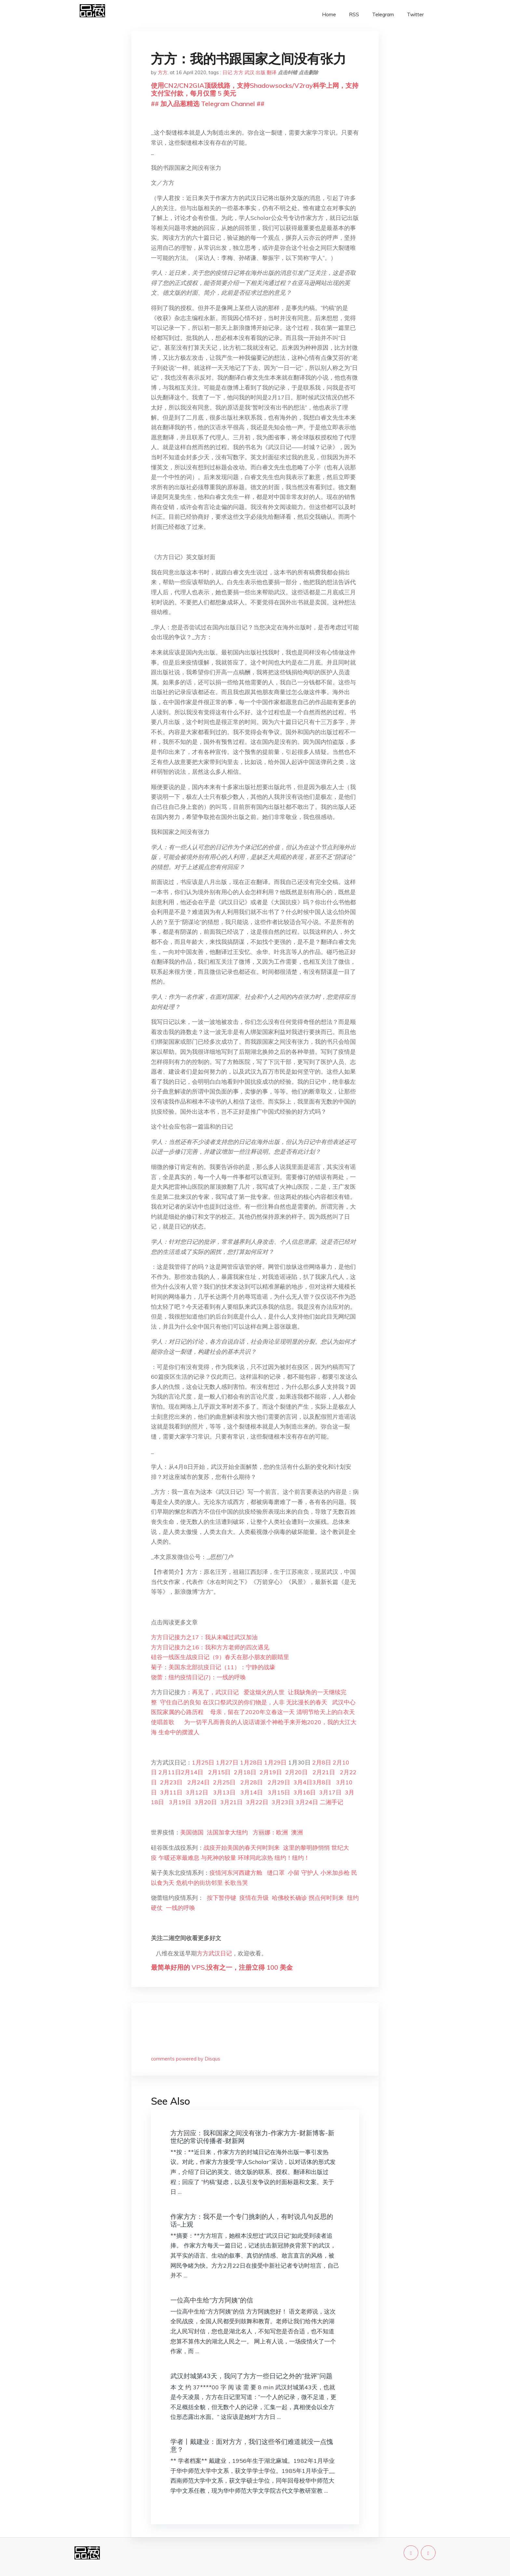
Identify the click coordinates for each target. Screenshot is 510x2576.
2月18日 (245, 1772)
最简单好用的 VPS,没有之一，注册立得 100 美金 (222, 1967)
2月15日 (219, 1772)
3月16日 (304, 1792)
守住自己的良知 (180, 1702)
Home (329, 14)
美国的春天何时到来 (253, 1847)
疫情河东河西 (227, 1872)
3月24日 (307, 1802)
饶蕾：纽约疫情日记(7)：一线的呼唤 (198, 1677)
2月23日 (171, 1782)
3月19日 (180, 1802)
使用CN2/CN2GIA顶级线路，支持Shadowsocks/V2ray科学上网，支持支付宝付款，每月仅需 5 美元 (254, 89)
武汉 (249, 72)
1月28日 (251, 1762)
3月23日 (283, 1802)
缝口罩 (277, 1872)
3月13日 (223, 1792)
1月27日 (227, 1762)
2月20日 (296, 1772)
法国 (211, 1832)
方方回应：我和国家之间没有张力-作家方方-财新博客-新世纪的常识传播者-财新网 (252, 2137)
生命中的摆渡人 (178, 1732)
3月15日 (279, 1792)
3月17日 (330, 1792)
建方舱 (256, 1872)
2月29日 (278, 1782)
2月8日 (322, 1762)
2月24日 (198, 1782)
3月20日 (206, 1802)
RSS (354, 14)
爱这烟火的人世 (264, 1692)
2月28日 (251, 1782)
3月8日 (321, 1782)
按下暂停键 (221, 1897)
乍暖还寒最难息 (178, 1857)
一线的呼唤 (180, 1908)
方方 (163, 72)
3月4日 (302, 1782)
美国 (186, 1832)
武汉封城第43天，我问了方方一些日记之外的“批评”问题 (251, 2376)
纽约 (242, 1832)
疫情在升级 (254, 1897)
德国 (198, 1832)
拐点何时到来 (326, 1897)
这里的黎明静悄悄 (306, 1847)
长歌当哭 (236, 1882)
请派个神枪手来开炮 (280, 1722)
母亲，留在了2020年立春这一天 (252, 1712)
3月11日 (171, 1792)
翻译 (271, 72)
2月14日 (192, 1772)
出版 (260, 72)
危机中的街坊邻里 (200, 1882)
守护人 (310, 1872)
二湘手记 (331, 1802)
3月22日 (257, 1802)
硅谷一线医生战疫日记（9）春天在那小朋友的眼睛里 (220, 1657)
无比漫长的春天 (306, 1702)
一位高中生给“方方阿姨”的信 (211, 2300)
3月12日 (197, 1792)
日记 (227, 72)
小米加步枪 (335, 1872)
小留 (294, 1872)
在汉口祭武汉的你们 (228, 1702)
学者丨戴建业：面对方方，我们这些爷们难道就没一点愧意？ (251, 2445)
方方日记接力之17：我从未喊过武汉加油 (204, 1637)
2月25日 (224, 1782)
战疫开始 (215, 1847)
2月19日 (271, 1772)
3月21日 (231, 1802)
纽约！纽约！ (292, 1857)
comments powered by (185, 2059)
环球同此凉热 (255, 1857)
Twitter (415, 14)
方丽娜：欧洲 (270, 1832)
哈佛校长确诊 (289, 1897)
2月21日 (323, 1772)
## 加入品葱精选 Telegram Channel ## (207, 104)
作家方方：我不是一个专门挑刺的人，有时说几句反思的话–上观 (251, 2220)
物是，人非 (270, 1702)
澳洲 (297, 1832)
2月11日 (169, 1772)
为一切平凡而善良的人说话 (219, 1722)
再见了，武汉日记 (215, 1692)
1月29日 (275, 1762)
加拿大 (227, 1832)
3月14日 (251, 1792)
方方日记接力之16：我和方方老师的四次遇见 (210, 1647)
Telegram (383, 14)
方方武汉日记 (214, 1953)
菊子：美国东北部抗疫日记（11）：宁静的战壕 (213, 1667)
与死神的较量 (218, 1857)
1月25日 (204, 1762)
